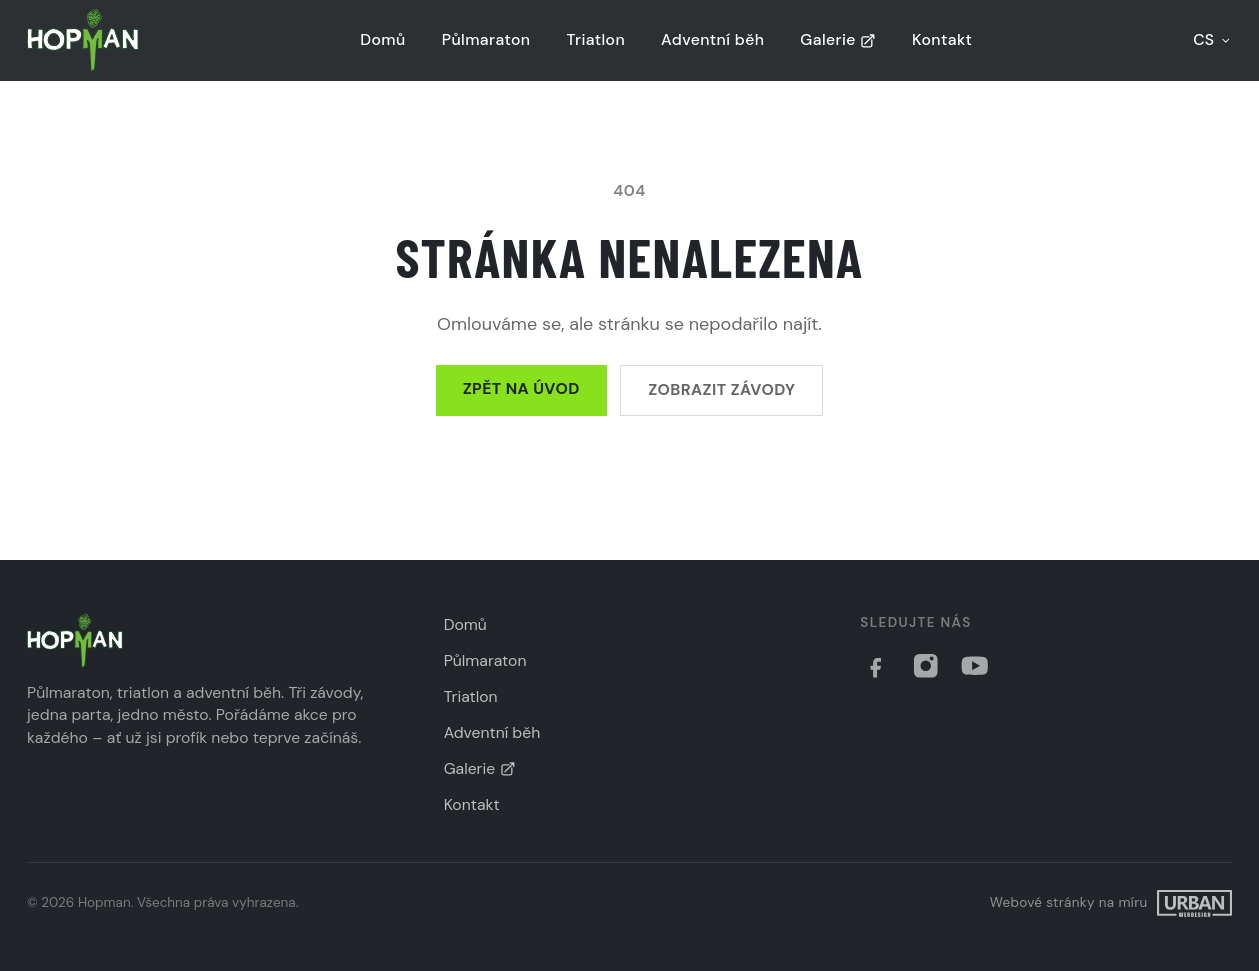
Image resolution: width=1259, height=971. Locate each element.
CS (1212, 39)
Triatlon (595, 39)
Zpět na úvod (521, 388)
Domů (382, 39)
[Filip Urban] (1111, 903)
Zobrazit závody (721, 389)
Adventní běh (712, 39)
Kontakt (942, 39)
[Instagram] (926, 666)
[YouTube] (975, 666)
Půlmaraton (486, 39)
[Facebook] (876, 666)
